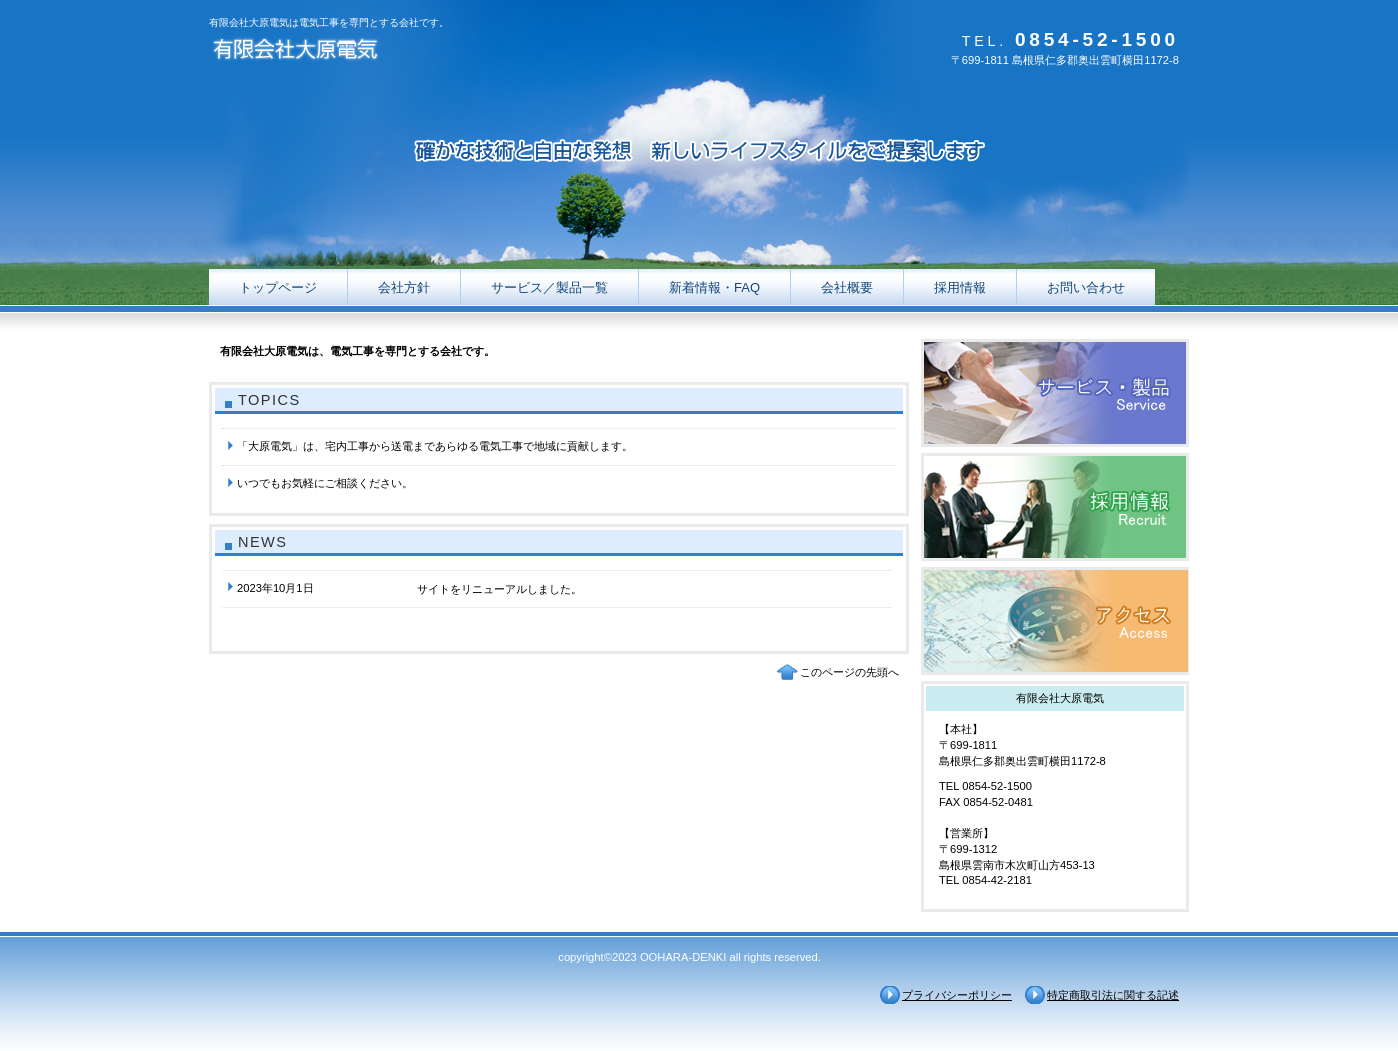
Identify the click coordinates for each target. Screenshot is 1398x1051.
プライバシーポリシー (957, 995)
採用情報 (1055, 507)
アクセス (1055, 621)
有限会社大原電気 (409, 52)
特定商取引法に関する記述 (1113, 995)
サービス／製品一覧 (1055, 393)
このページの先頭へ (849, 672)
